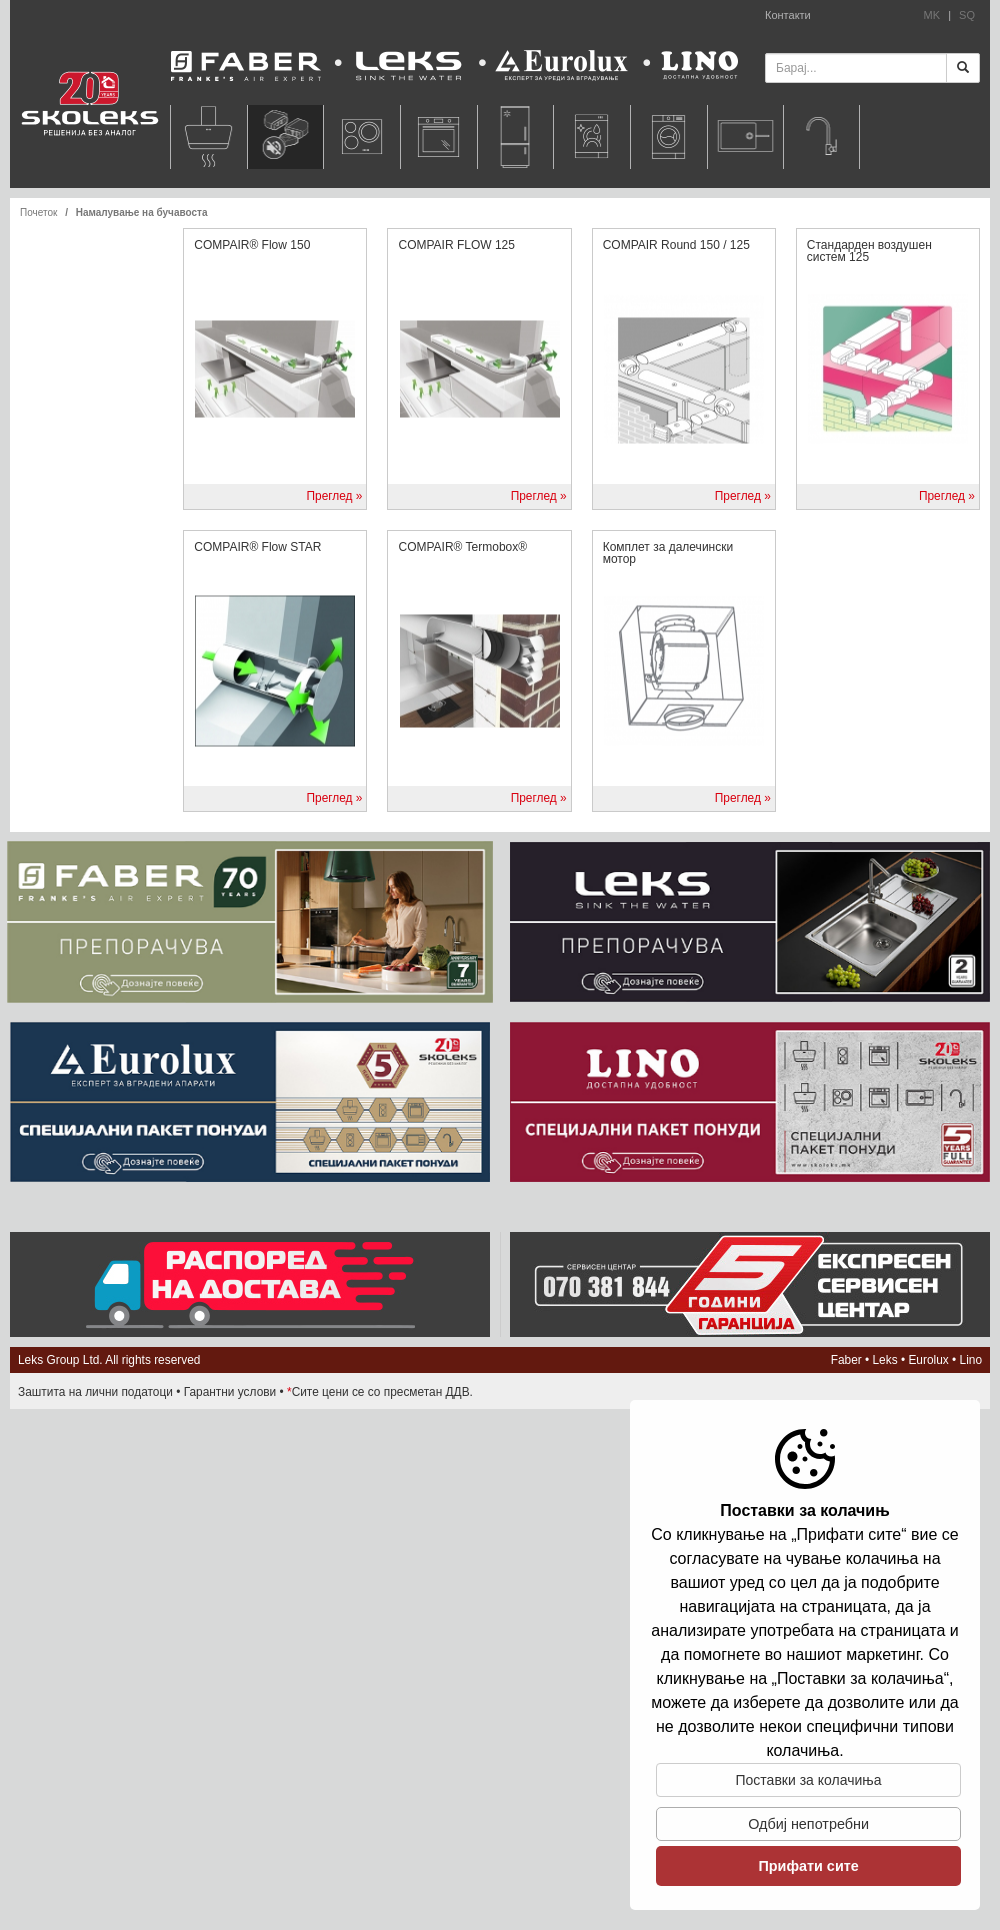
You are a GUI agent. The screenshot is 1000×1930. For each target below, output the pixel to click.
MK (932, 15)
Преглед (329, 496)
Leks (885, 1360)
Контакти (788, 15)
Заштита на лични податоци (95, 1392)
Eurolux (928, 1360)
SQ (967, 15)
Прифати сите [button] (808, 1866)
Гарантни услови (230, 1392)
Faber (846, 1360)
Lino (971, 1360)
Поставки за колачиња (809, 1780)
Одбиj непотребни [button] (808, 1824)
